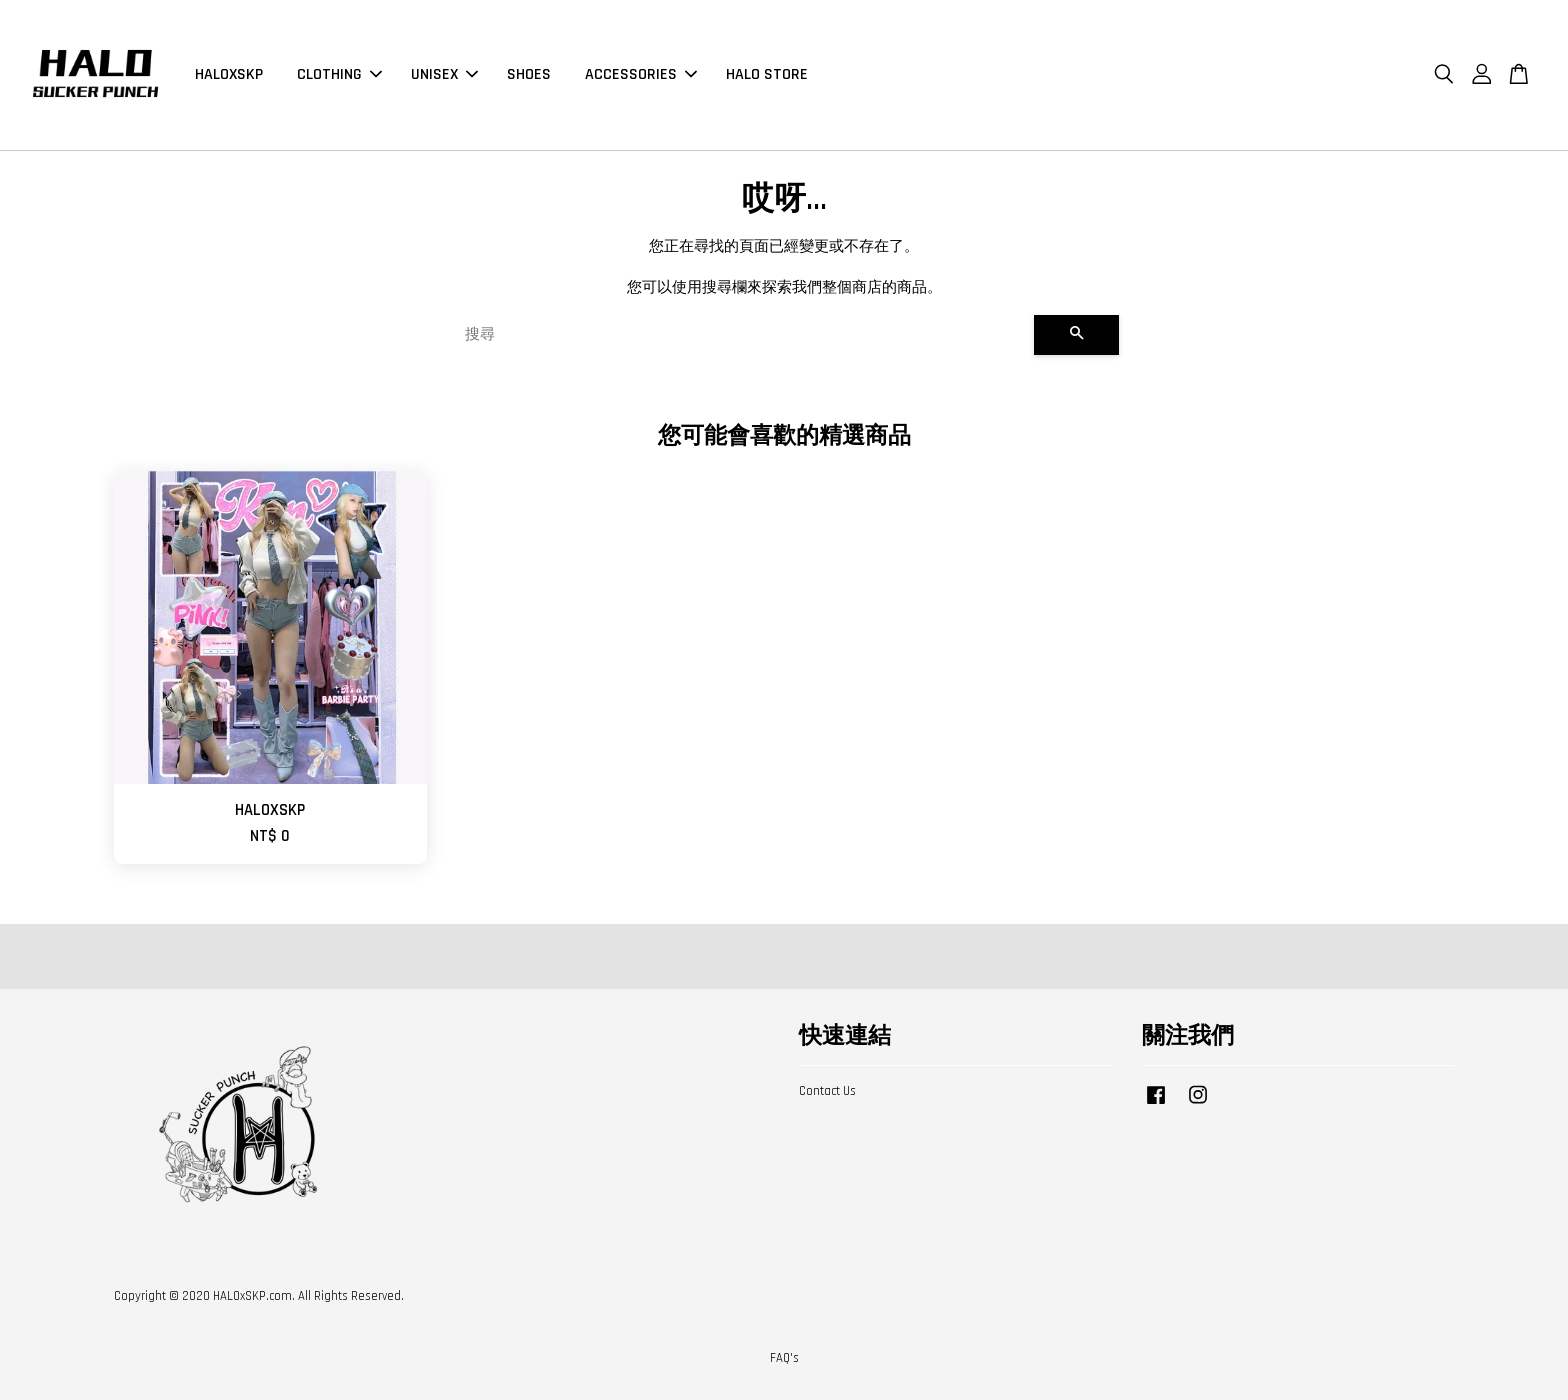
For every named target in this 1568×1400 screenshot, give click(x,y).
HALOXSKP (229, 74)
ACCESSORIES (641, 74)
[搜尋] (741, 335)
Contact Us (827, 1091)
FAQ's (784, 1358)
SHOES (529, 74)
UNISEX (444, 74)
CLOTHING (339, 74)
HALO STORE (767, 74)
